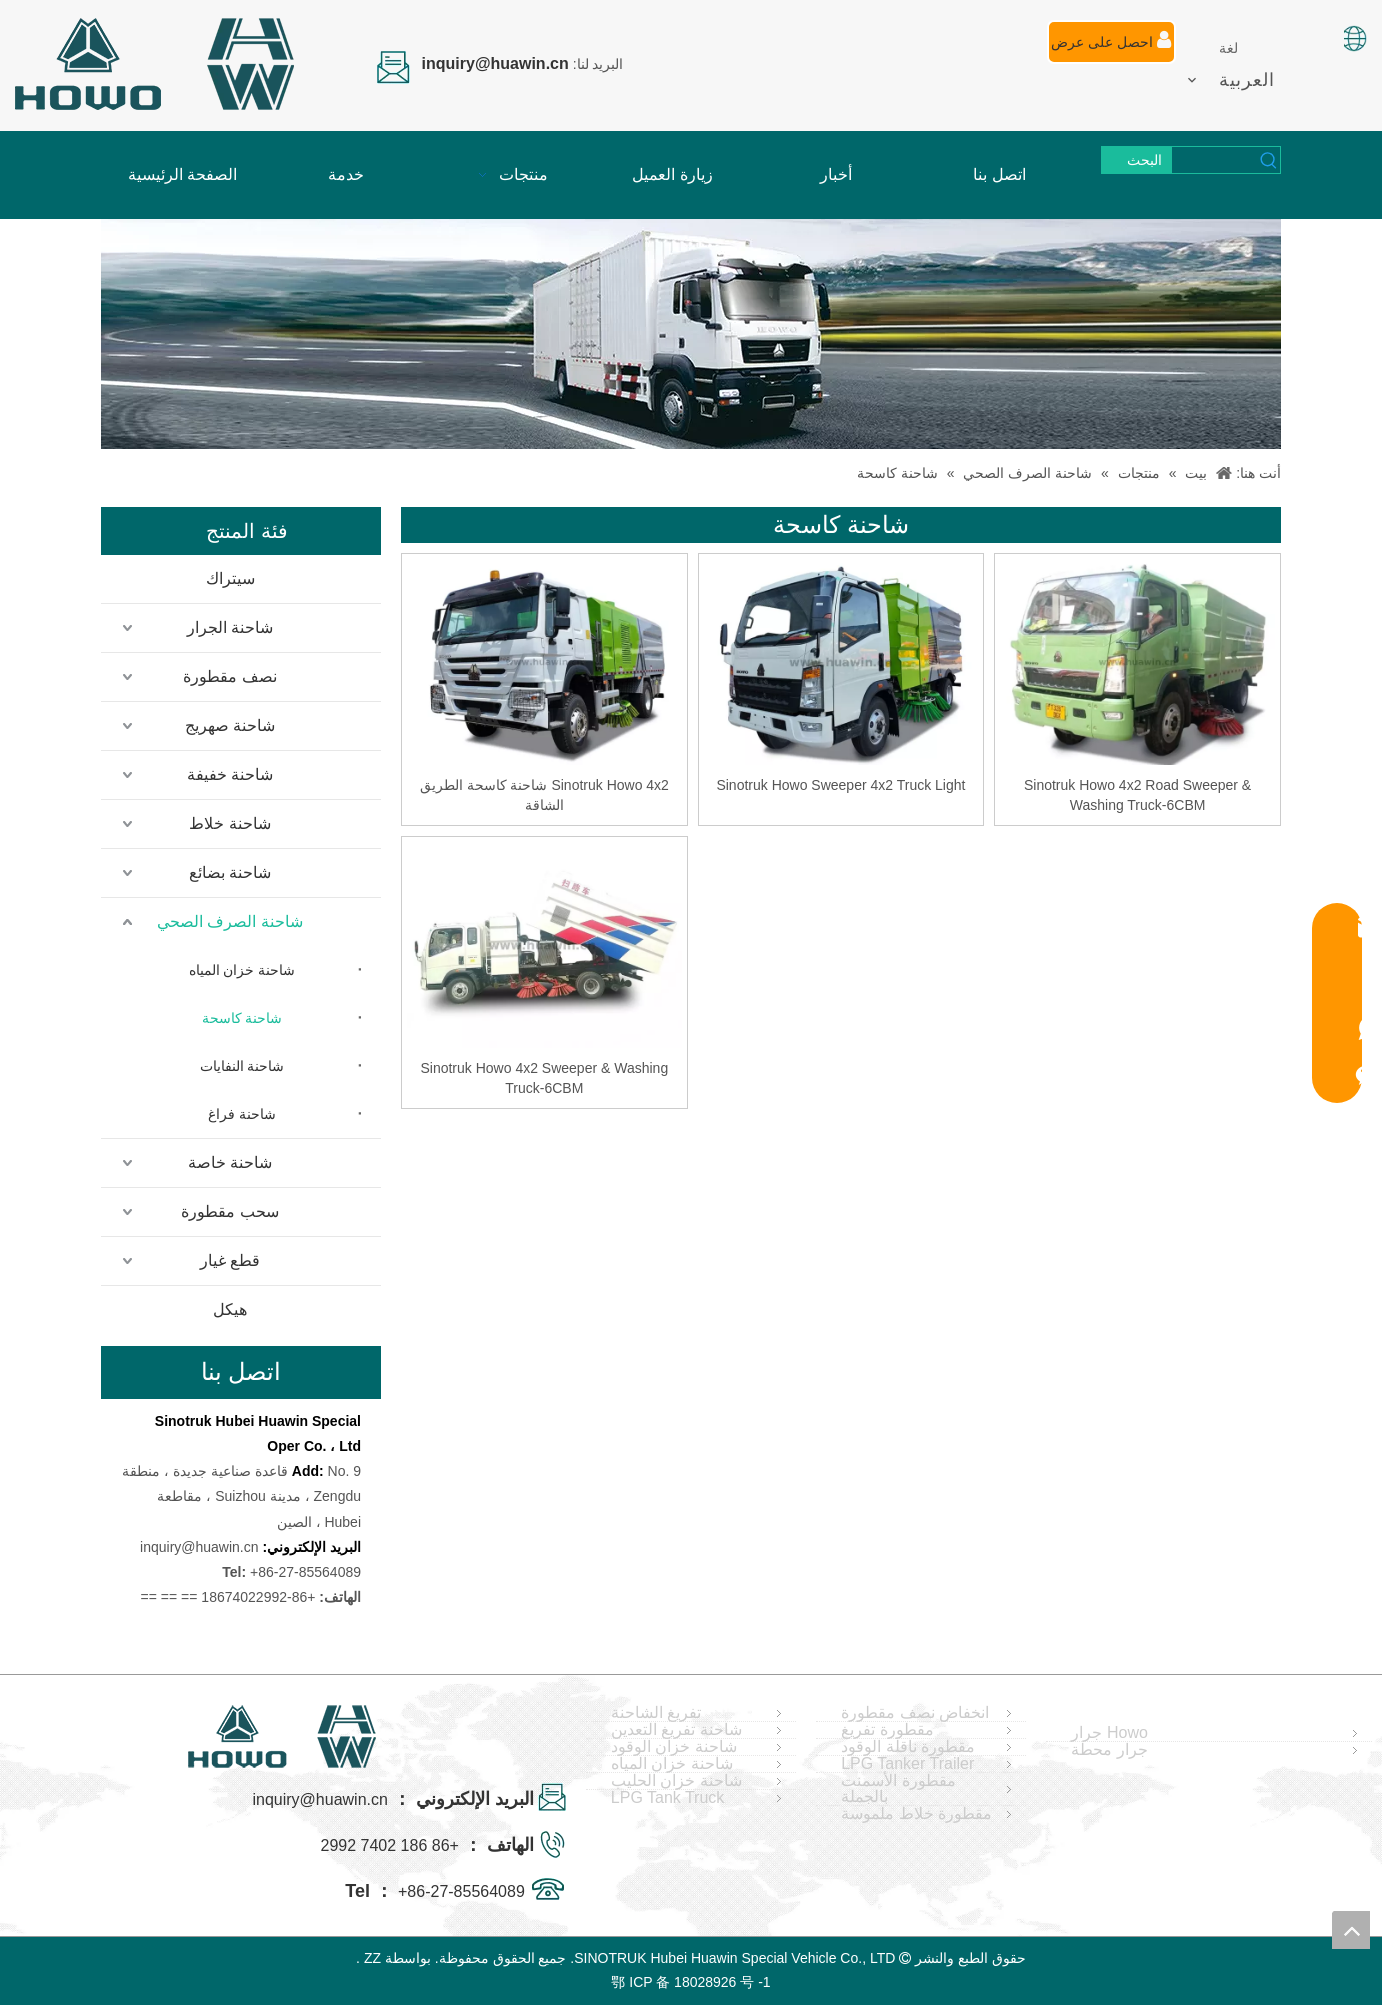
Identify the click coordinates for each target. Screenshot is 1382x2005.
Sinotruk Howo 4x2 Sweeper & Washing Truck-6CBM (544, 1078)
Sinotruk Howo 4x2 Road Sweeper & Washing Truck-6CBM (1137, 795)
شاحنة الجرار (230, 627)
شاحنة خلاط (229, 823)
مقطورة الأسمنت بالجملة (898, 1789)
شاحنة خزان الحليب (676, 1781)
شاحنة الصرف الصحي (230, 921)
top (1351, 1930)
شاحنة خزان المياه (242, 970)
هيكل (230, 1309)
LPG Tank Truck (668, 1798)
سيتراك (230, 578)
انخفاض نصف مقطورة (915, 1713)
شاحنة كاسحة (242, 1018)
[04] (691, 334)
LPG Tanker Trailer (907, 1764)
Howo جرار (1109, 1733)
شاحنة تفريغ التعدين (676, 1730)
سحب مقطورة (229, 1211)
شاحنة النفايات (242, 1066)
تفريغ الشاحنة (656, 1713)
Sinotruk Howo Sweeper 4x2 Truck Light (840, 785)
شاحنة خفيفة (230, 774)
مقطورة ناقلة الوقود (908, 1747)
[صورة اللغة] (1354, 38)
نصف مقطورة (229, 676)
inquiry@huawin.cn (199, 1547)
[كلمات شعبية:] (1137, 160)
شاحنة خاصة (230, 1162)
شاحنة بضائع (230, 872)
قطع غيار (230, 1260)
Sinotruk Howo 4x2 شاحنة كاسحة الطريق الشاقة (544, 795)
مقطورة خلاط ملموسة (916, 1814)
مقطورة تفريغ (887, 1730)
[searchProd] (1214, 160)
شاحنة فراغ (242, 1114)
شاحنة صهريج (230, 725)
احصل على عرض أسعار (1111, 47)
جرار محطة (1109, 1750)
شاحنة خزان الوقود (674, 1747)
